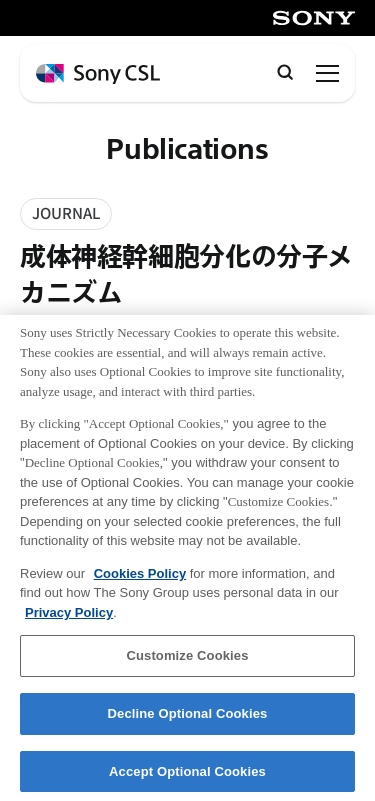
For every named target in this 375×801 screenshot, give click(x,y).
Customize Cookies (187, 662)
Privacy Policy (69, 619)
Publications (187, 150)
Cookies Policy (140, 580)
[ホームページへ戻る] (98, 74)
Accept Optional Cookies (187, 778)
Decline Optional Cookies (188, 720)
